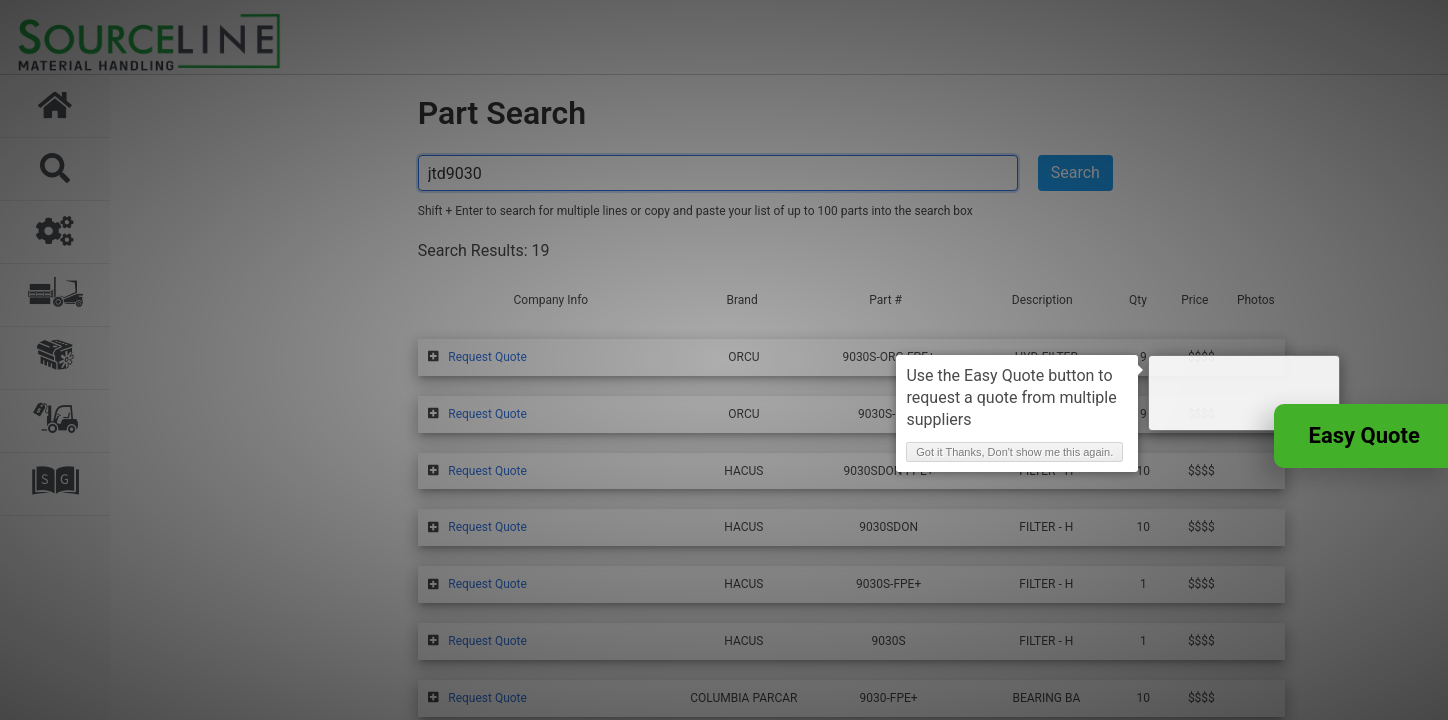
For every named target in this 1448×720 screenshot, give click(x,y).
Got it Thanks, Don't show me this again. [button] (1136, 496)
